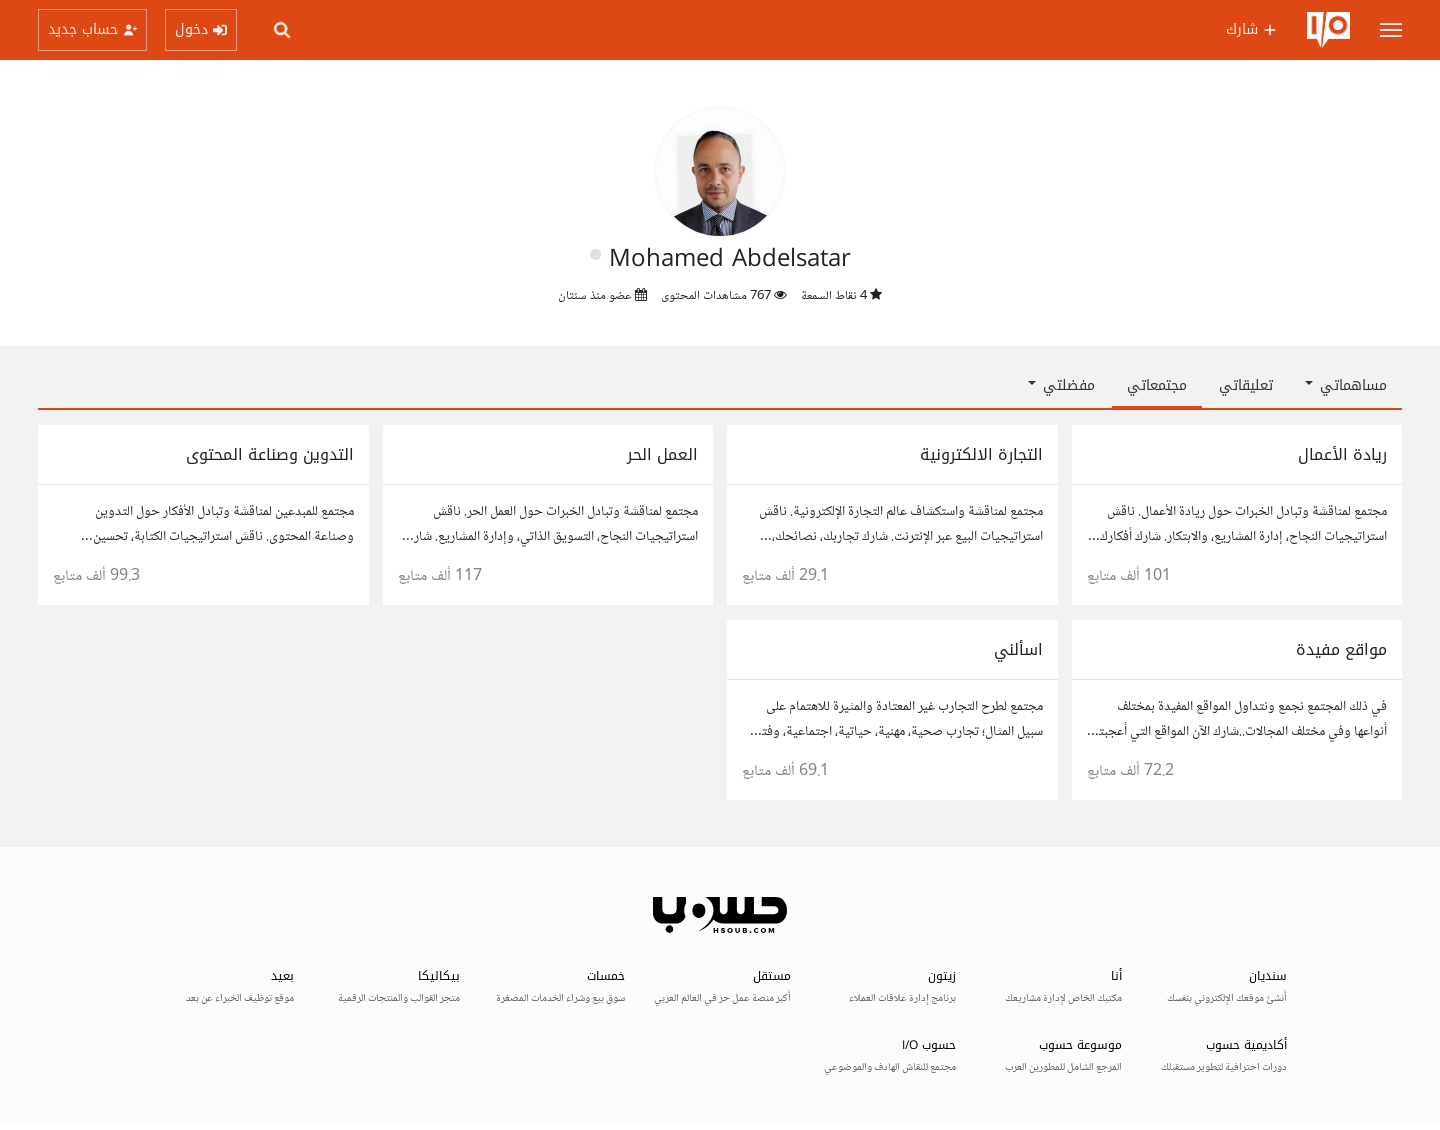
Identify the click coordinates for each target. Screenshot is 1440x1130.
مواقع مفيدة (1341, 649)
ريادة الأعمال (1342, 454)
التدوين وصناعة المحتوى (270, 454)
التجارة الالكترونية (981, 454)
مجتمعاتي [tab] (1157, 385)
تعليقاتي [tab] (1246, 385)
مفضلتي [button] (1061, 385)
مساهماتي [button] (1346, 385)
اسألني (1018, 649)
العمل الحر (662, 454)
